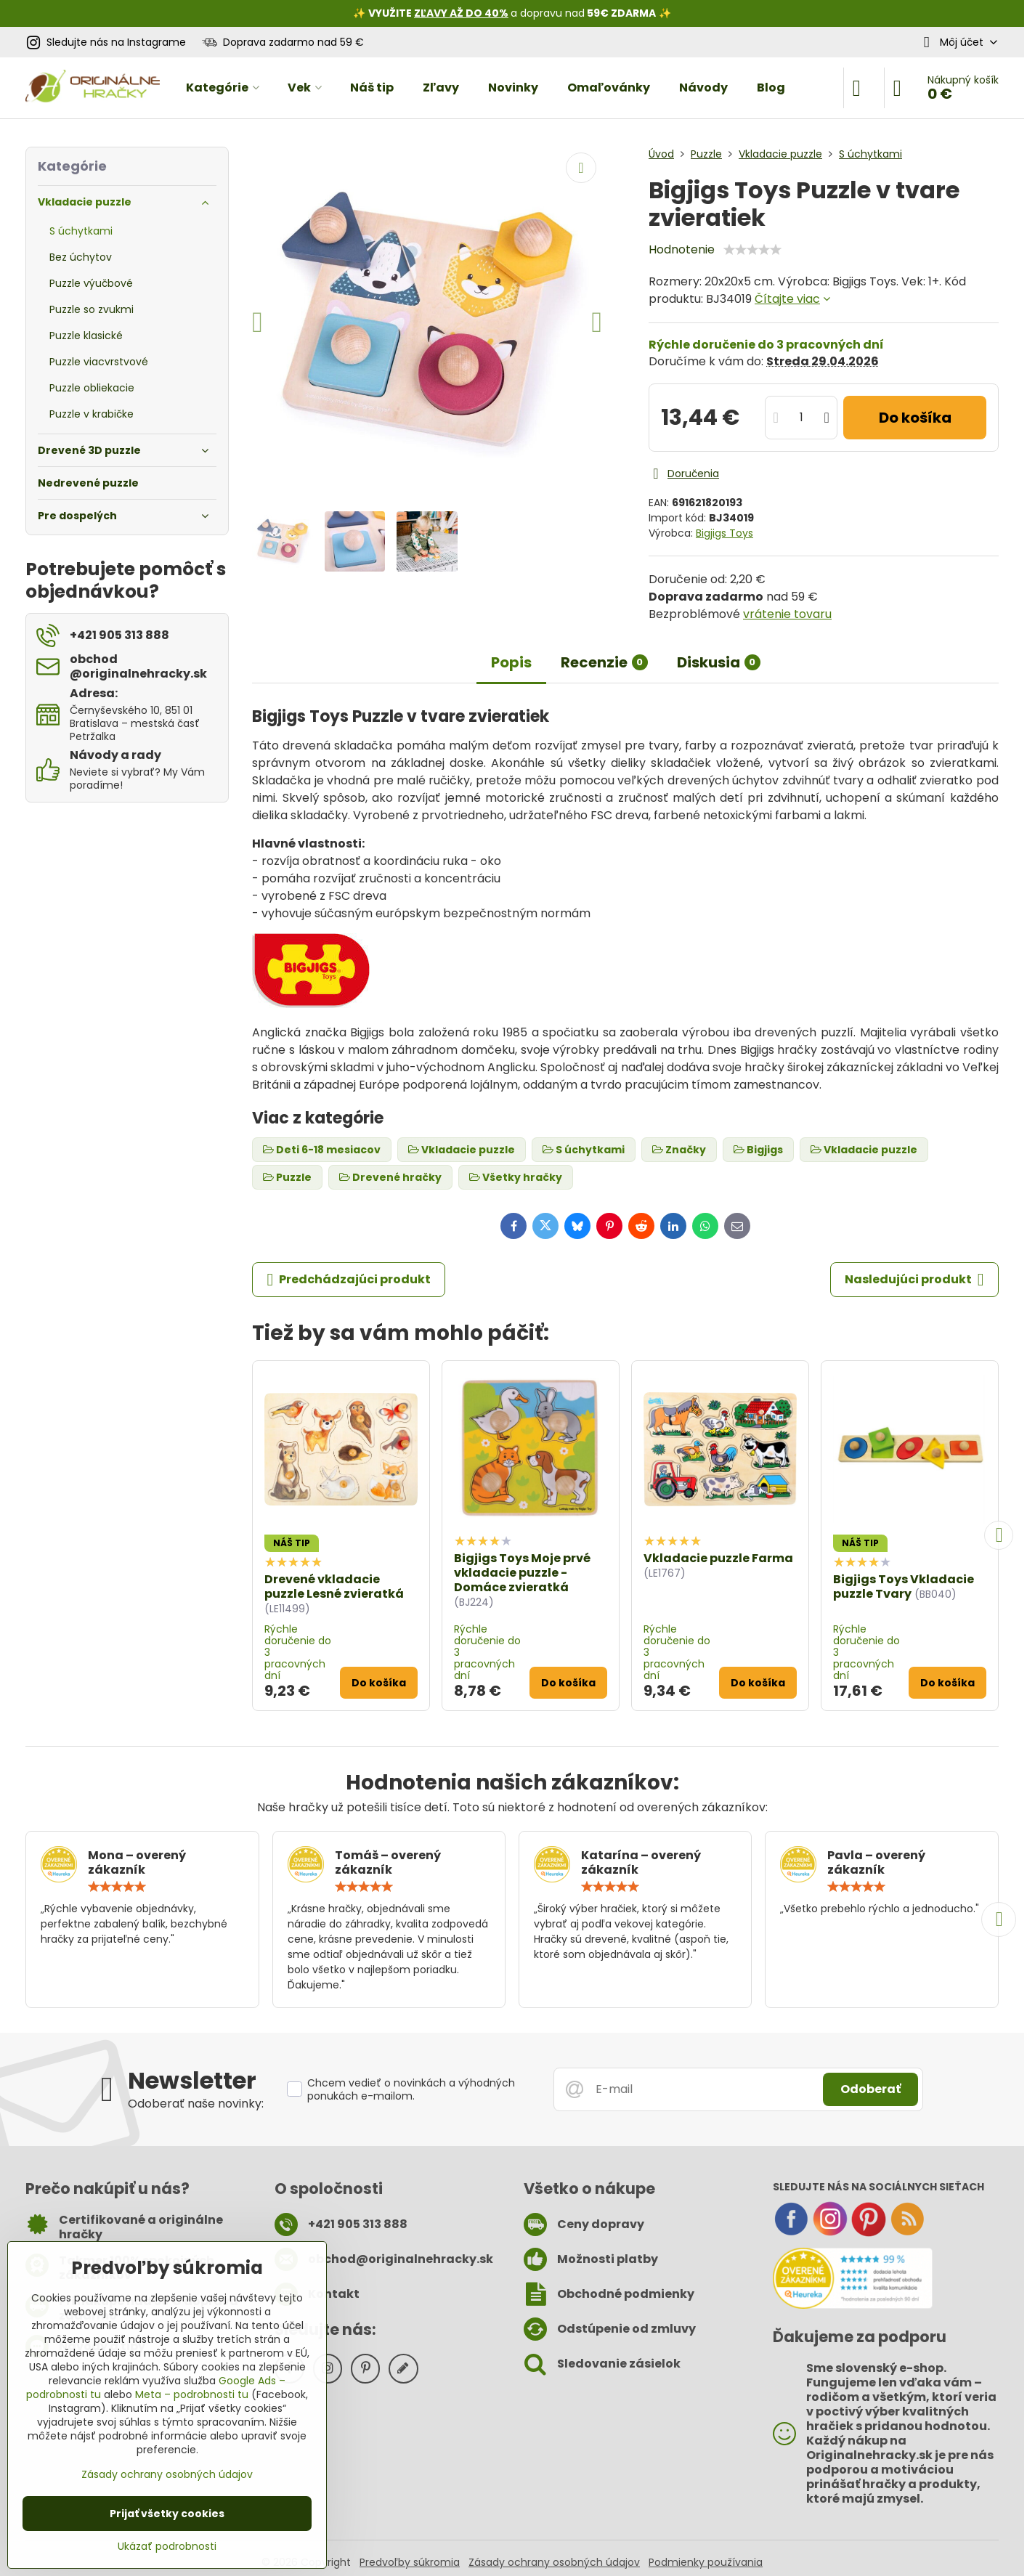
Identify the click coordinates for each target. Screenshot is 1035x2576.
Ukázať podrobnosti (167, 2546)
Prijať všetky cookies (167, 2513)
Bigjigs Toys (724, 533)
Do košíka (915, 417)
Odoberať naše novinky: (196, 2103)
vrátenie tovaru (787, 614)
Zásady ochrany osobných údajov (554, 2562)
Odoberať (870, 2089)
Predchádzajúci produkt (349, 1279)
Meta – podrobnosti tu (191, 2394)
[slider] (752, 250)
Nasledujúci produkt (914, 1279)
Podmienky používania (706, 2562)
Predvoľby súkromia (410, 2562)
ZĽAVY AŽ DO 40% (461, 13)
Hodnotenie (682, 249)
